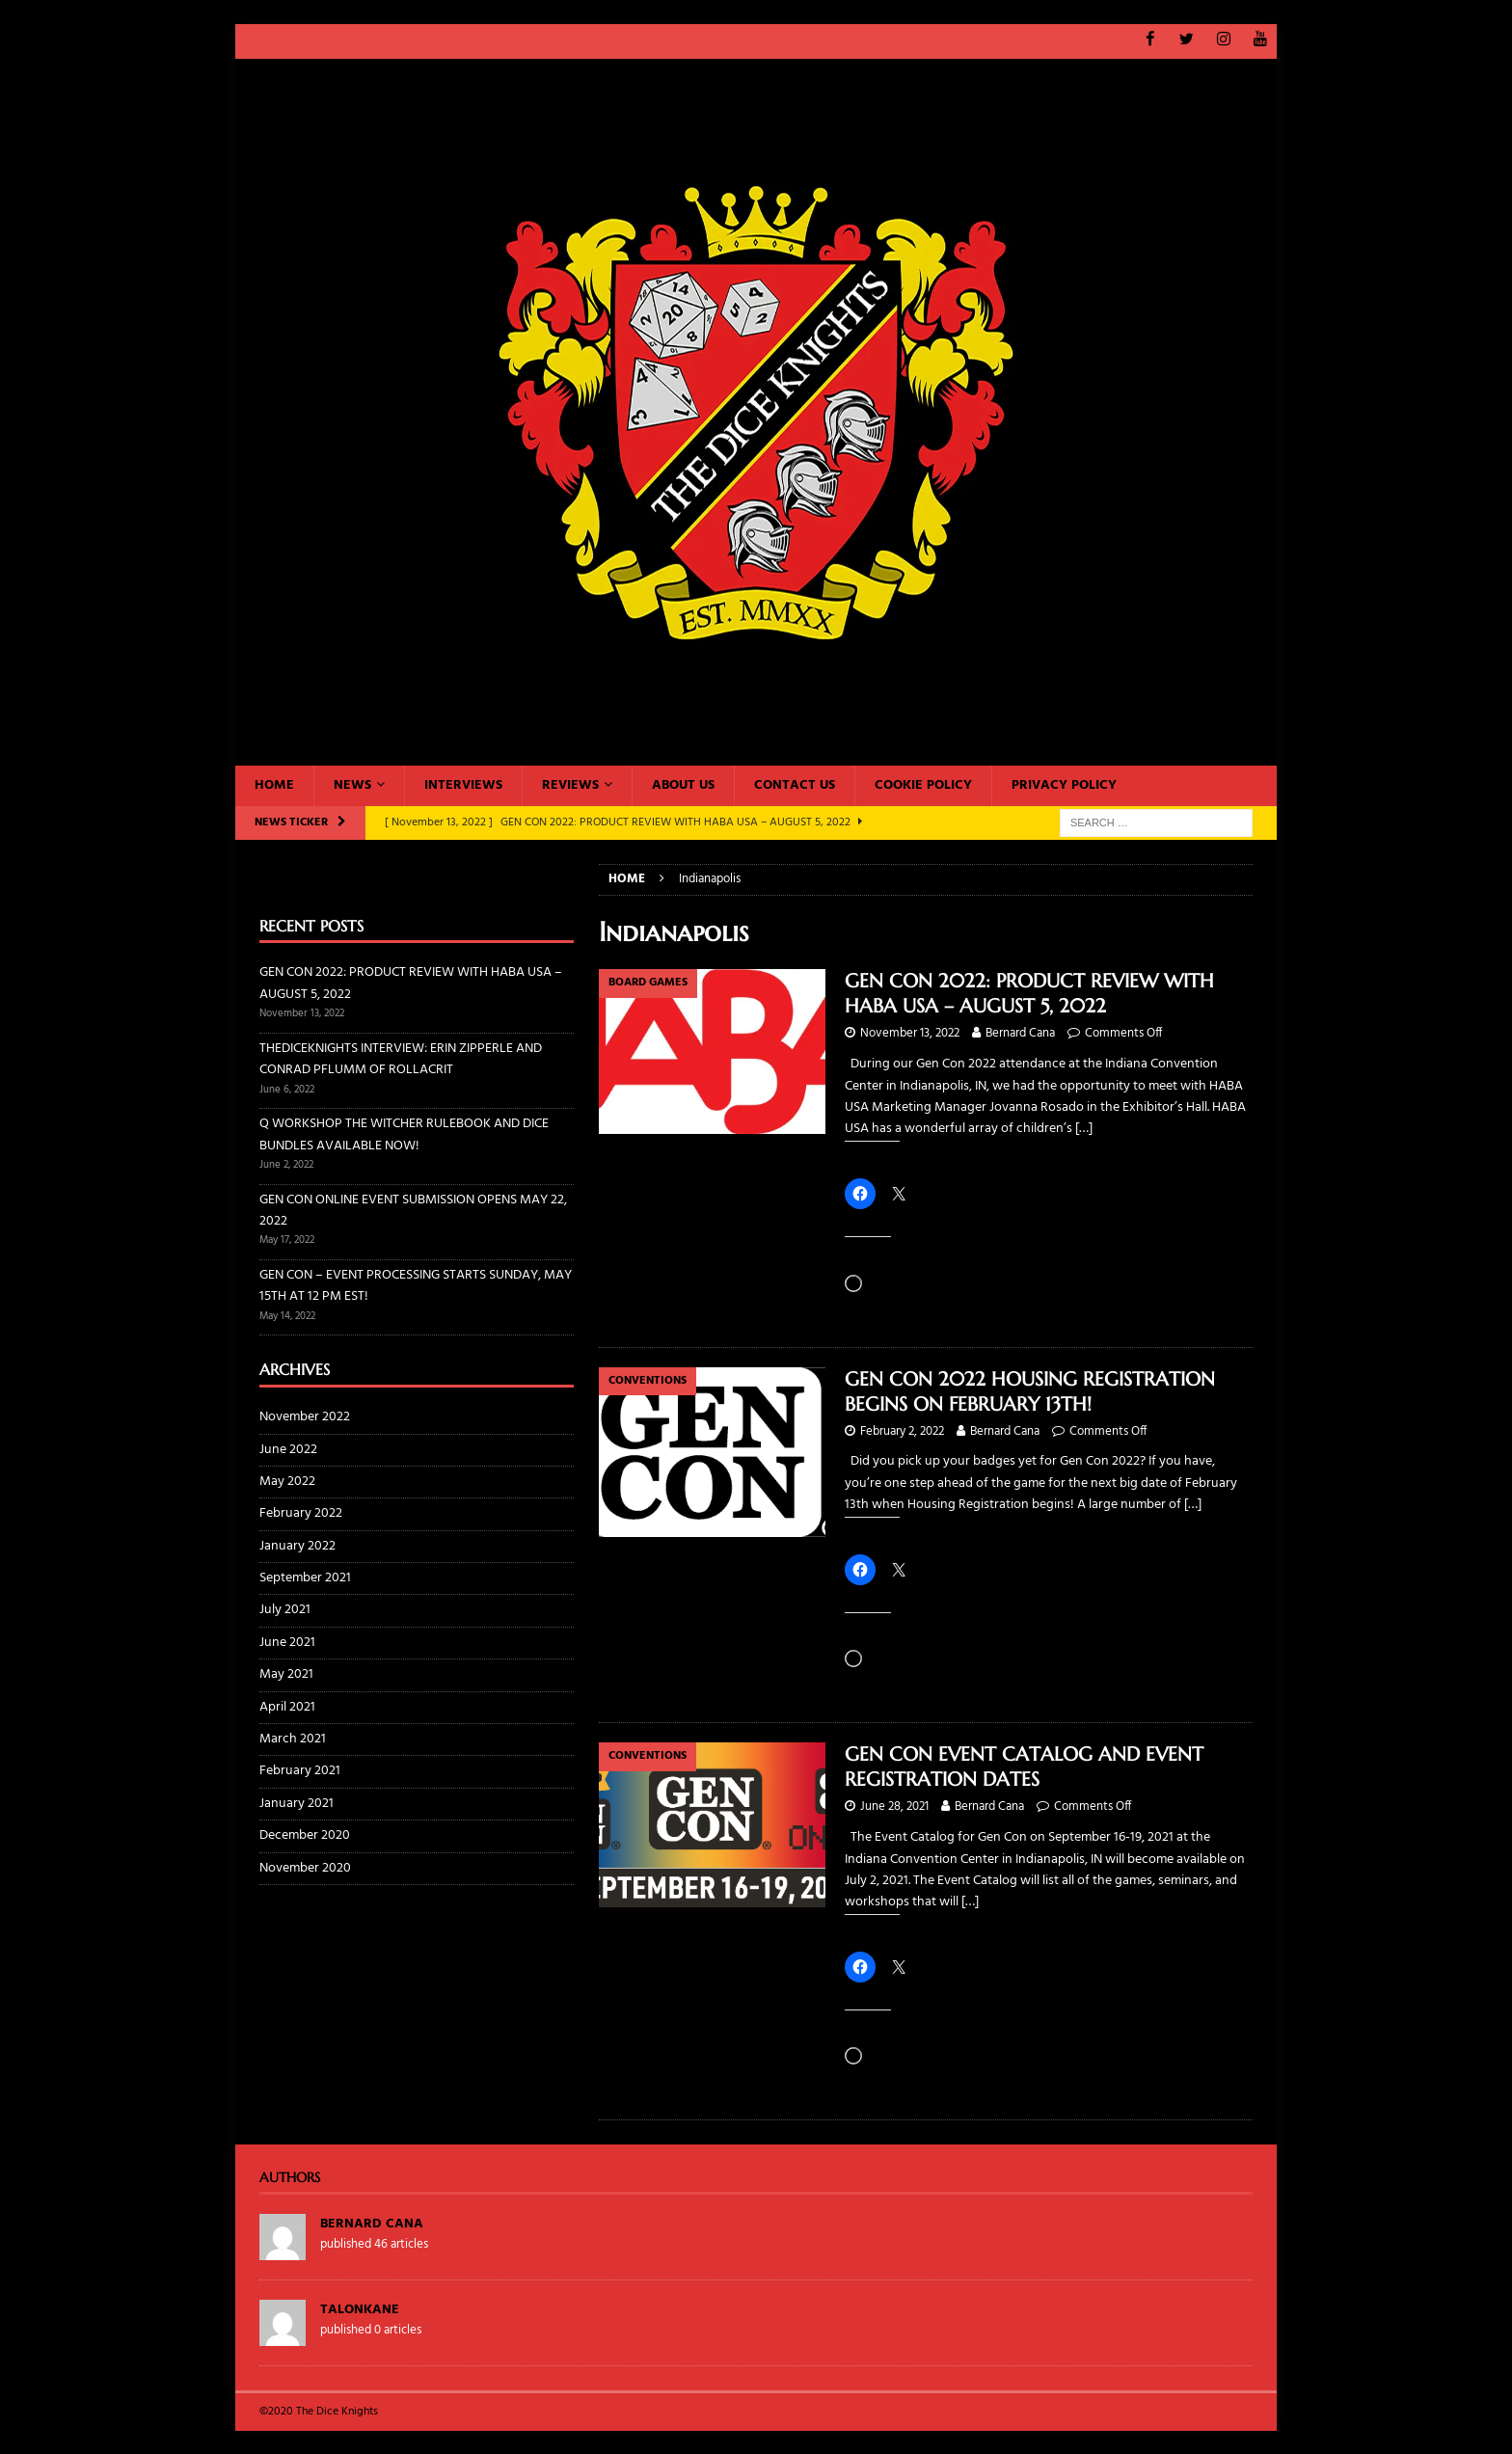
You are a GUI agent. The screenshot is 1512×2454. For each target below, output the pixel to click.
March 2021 (292, 1738)
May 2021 (286, 1674)
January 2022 (297, 1545)
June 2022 (288, 1449)
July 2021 (284, 1610)
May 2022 (287, 1481)
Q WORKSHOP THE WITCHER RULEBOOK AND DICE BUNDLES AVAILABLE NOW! (404, 1134)
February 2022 (300, 1513)
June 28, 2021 (894, 1806)
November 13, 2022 (909, 1033)
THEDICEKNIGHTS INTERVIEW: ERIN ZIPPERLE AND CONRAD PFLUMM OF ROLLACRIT (400, 1058)
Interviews (463, 784)
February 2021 (299, 1771)
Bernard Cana (1020, 1033)
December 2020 (304, 1835)
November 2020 (305, 1867)
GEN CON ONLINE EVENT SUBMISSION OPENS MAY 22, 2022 (413, 1209)
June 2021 (287, 1642)
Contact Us (794, 784)
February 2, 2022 (902, 1430)
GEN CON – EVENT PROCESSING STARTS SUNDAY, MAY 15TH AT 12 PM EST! (415, 1285)
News (352, 784)
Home (274, 784)
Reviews (570, 784)
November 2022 (304, 1417)
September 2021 (305, 1578)
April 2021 (287, 1706)
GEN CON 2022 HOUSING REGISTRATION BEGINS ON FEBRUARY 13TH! (1030, 1391)
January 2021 (296, 1803)
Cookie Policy (923, 784)
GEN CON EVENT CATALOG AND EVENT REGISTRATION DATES (1024, 1767)
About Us (683, 784)
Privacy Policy (1064, 784)
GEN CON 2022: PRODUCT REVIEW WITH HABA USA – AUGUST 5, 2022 (1029, 993)
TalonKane (359, 2309)
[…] (1084, 1129)
